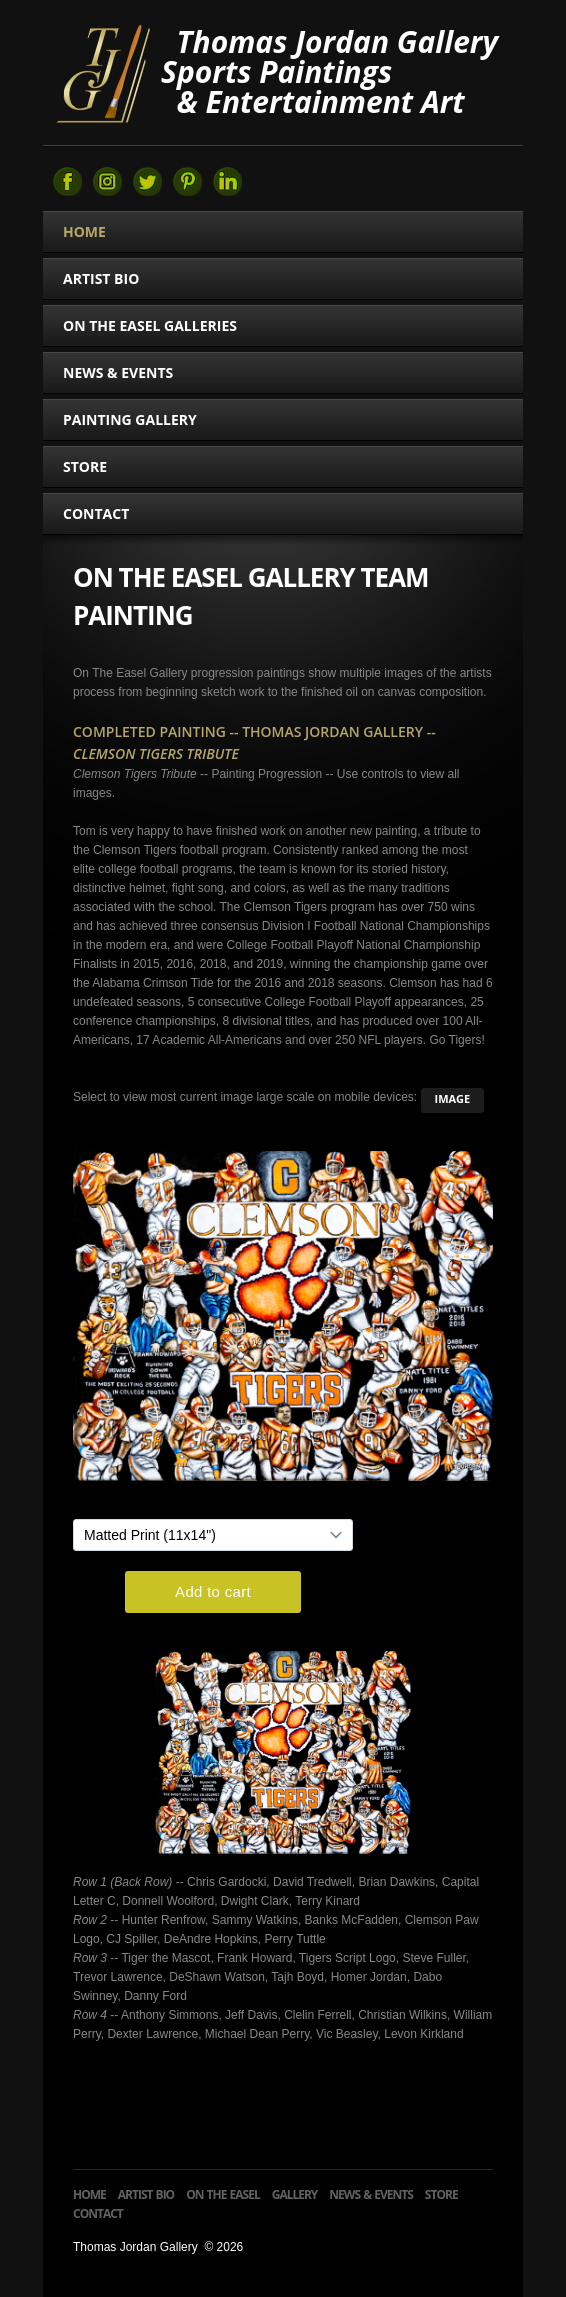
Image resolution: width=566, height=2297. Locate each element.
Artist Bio (101, 278)
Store (85, 466)
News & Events (118, 372)
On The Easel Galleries (158, 325)
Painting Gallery (138, 419)
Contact (96, 513)
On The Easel (223, 2194)
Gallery (295, 2194)
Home (84, 231)
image (453, 1098)
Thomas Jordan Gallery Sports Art (102, 72)
